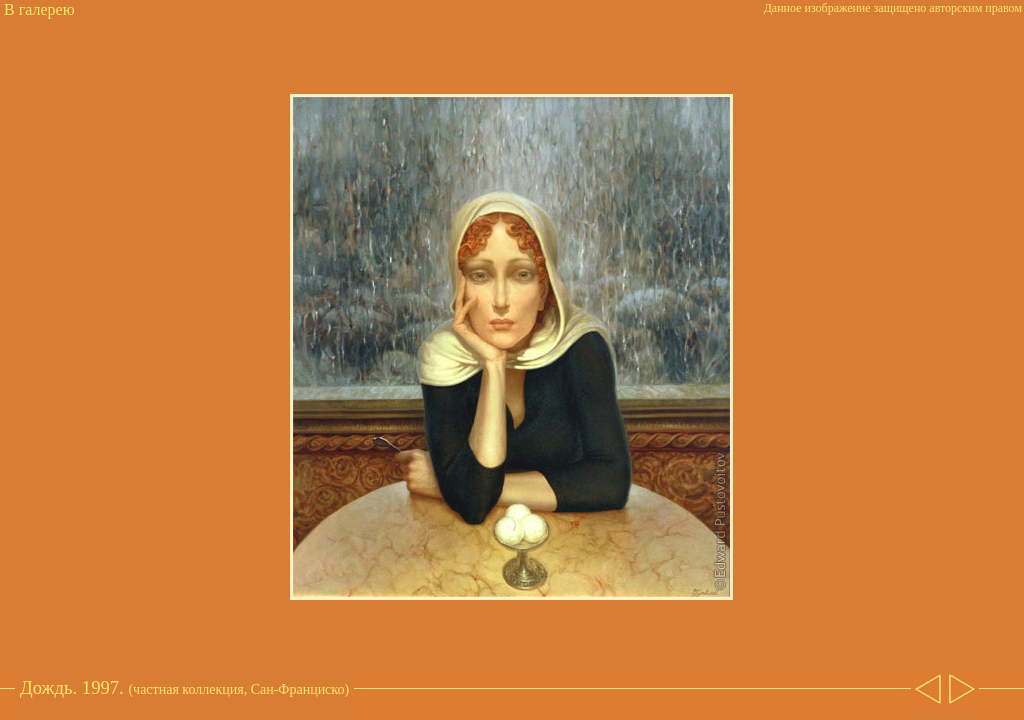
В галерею (39, 9)
